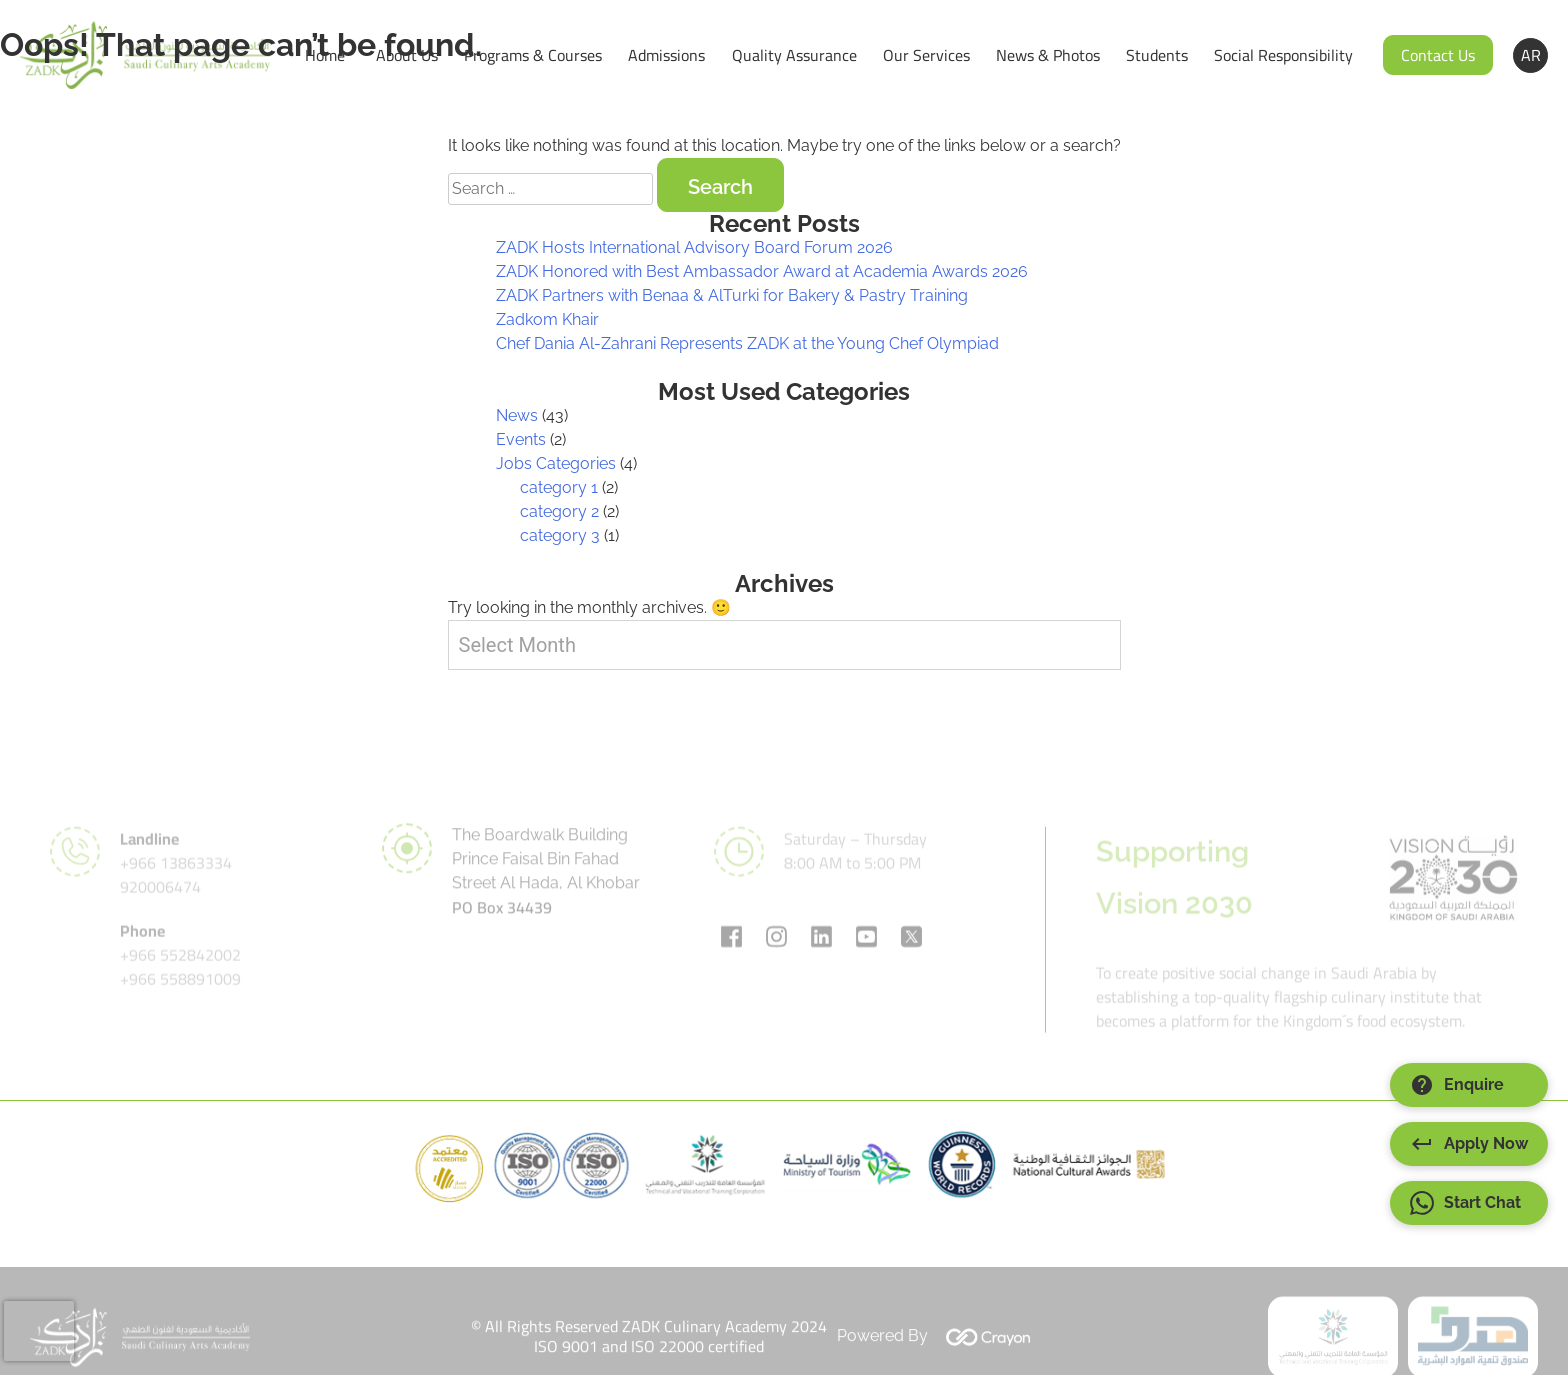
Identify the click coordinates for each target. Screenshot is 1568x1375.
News (517, 415)
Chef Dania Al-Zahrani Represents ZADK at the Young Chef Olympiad (747, 343)
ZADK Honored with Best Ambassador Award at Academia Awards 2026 (762, 271)
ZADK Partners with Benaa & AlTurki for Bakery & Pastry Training (732, 295)
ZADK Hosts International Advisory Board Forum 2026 (694, 247)
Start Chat (1465, 1203)
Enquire (1457, 1085)
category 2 (559, 511)
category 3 (560, 535)
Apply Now (1469, 1144)
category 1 (559, 487)
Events (521, 439)
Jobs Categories (556, 463)
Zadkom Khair (547, 319)
